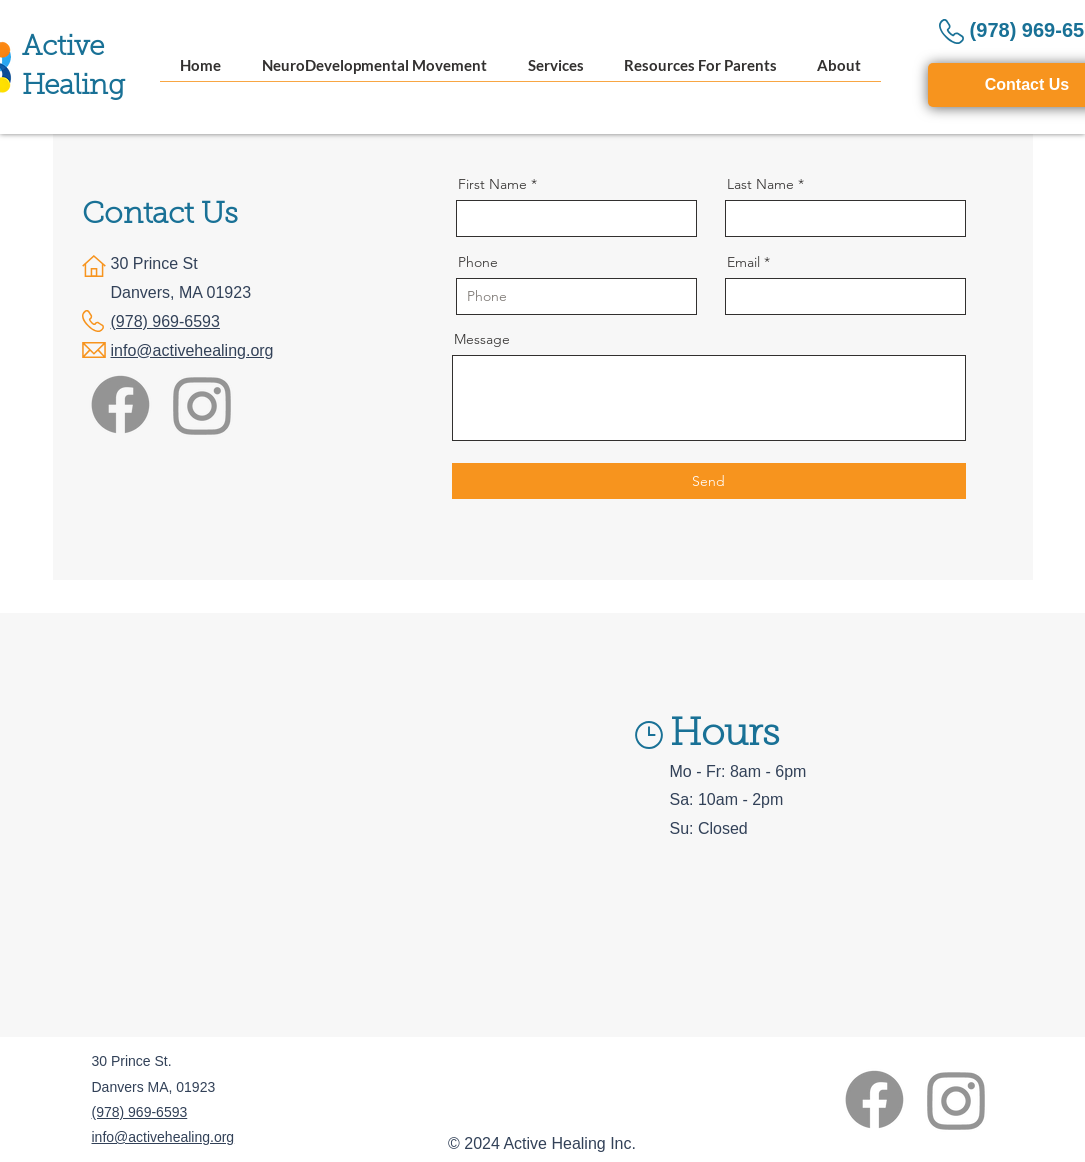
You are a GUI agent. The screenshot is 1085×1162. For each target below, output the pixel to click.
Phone (478, 262)
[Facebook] (120, 404)
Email (743, 262)
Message (482, 339)
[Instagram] (202, 404)
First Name (492, 184)
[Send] (709, 481)
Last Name (760, 184)
